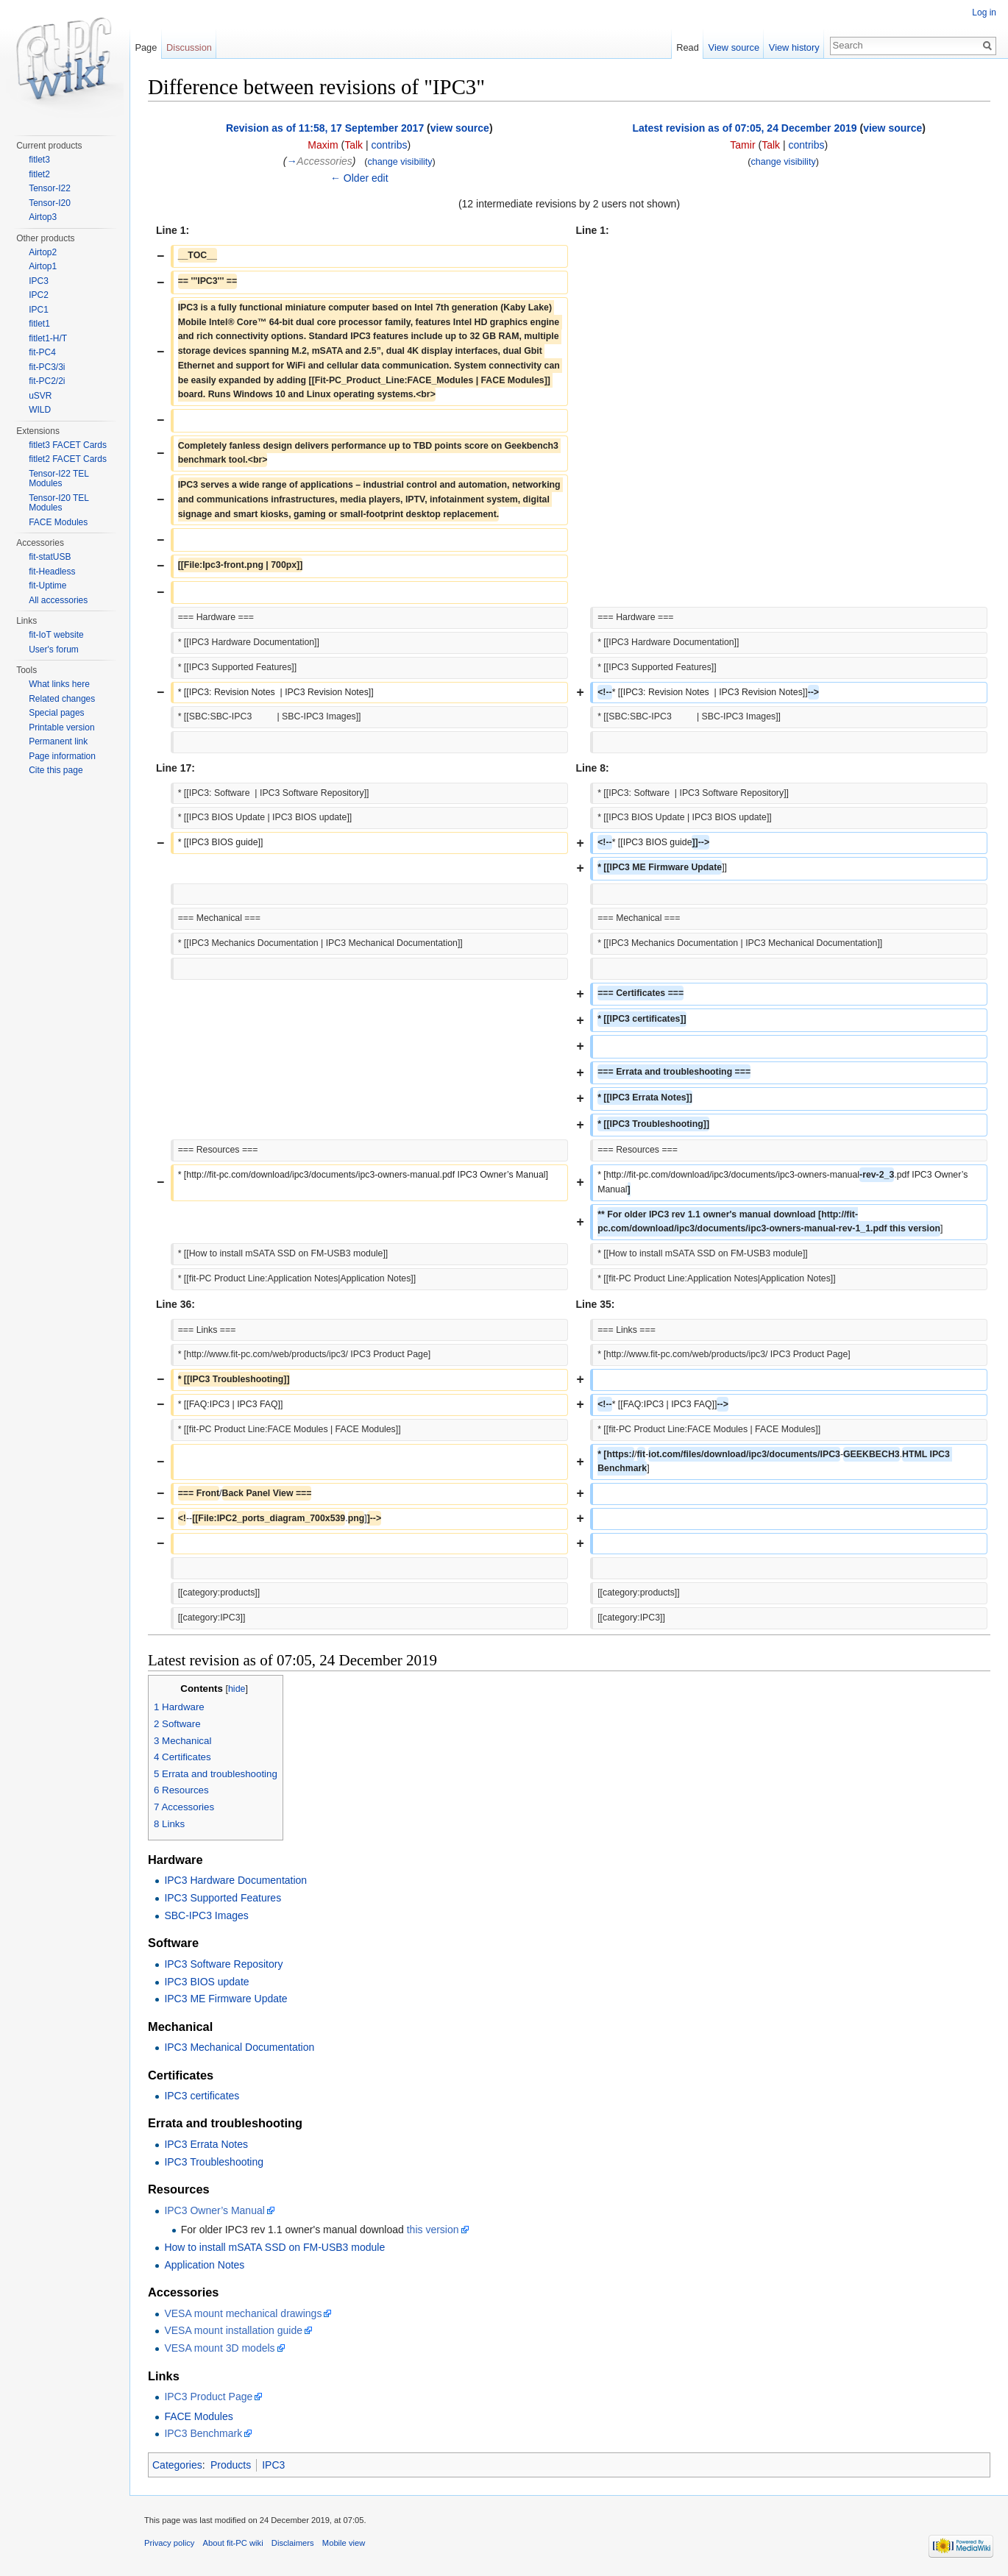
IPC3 (273, 2465)
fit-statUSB (50, 557)
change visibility (399, 162)
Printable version (61, 727)
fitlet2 (39, 174)
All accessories (58, 600)
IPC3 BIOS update (206, 1982)
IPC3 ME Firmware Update (225, 1998)
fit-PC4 (42, 352)
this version (433, 2229)
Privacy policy (169, 2542)
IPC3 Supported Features (222, 1898)
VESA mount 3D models (219, 2348)
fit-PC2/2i (47, 381)
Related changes (62, 699)
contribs (389, 145)
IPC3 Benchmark (203, 2433)
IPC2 (39, 295)
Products (230, 2465)
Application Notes (204, 2265)
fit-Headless (52, 571)
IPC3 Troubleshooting (213, 2162)
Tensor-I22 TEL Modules (58, 479)
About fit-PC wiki (233, 2542)
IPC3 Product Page (208, 2396)
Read (687, 47)
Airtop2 (43, 252)
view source (459, 128)
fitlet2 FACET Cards (68, 459)
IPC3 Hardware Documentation (235, 1880)
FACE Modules (198, 2416)
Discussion (189, 47)
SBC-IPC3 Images (206, 1915)
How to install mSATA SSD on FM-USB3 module (274, 2247)
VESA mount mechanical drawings (243, 2313)
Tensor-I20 (50, 203)
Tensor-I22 (50, 188)
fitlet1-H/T (48, 338)
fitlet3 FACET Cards (68, 445)
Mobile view (343, 2542)
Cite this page (55, 770)
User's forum (54, 649)
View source (734, 47)
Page (146, 47)
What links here (59, 684)
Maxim (323, 145)
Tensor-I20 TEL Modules (58, 503)
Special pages (56, 713)
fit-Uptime (47, 585)
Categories (177, 2465)
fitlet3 (39, 159)
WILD (40, 410)
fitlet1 (39, 324)
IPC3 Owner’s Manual (214, 2210)
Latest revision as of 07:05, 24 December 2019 (745, 128)
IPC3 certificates (201, 2096)
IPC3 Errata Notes (206, 2144)
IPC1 (39, 310)
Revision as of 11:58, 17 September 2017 (325, 128)
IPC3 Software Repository (223, 1964)
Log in (984, 12)
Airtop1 (43, 266)
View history (794, 47)
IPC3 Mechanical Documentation (239, 2047)
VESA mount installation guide (233, 2330)
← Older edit (359, 178)
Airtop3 (43, 217)
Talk (353, 145)
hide (237, 1689)
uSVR (40, 396)
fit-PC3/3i (47, 367)
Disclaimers (292, 2542)
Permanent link (58, 741)
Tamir (742, 145)
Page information (62, 756)
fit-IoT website (56, 635)
